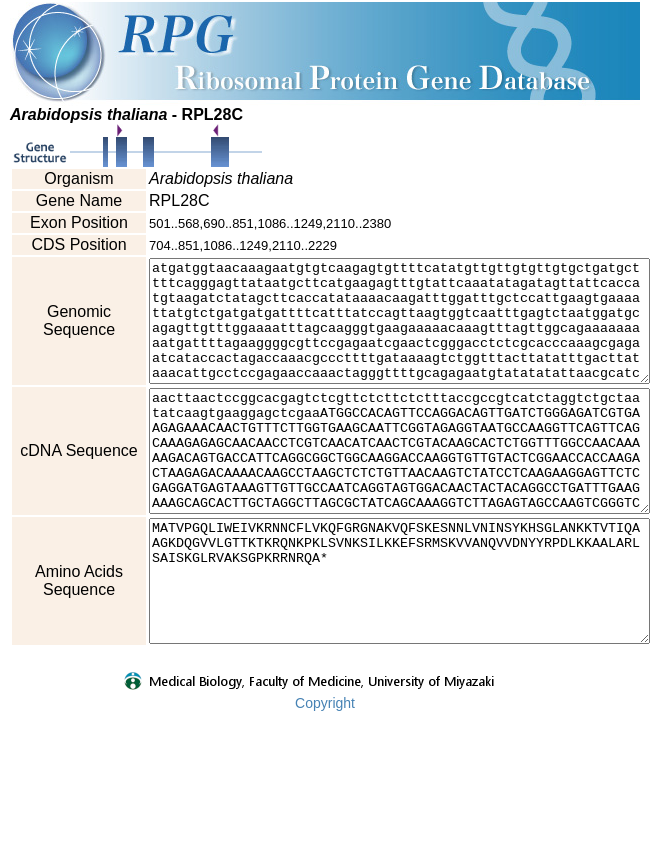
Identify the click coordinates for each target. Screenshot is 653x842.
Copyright (325, 829)
